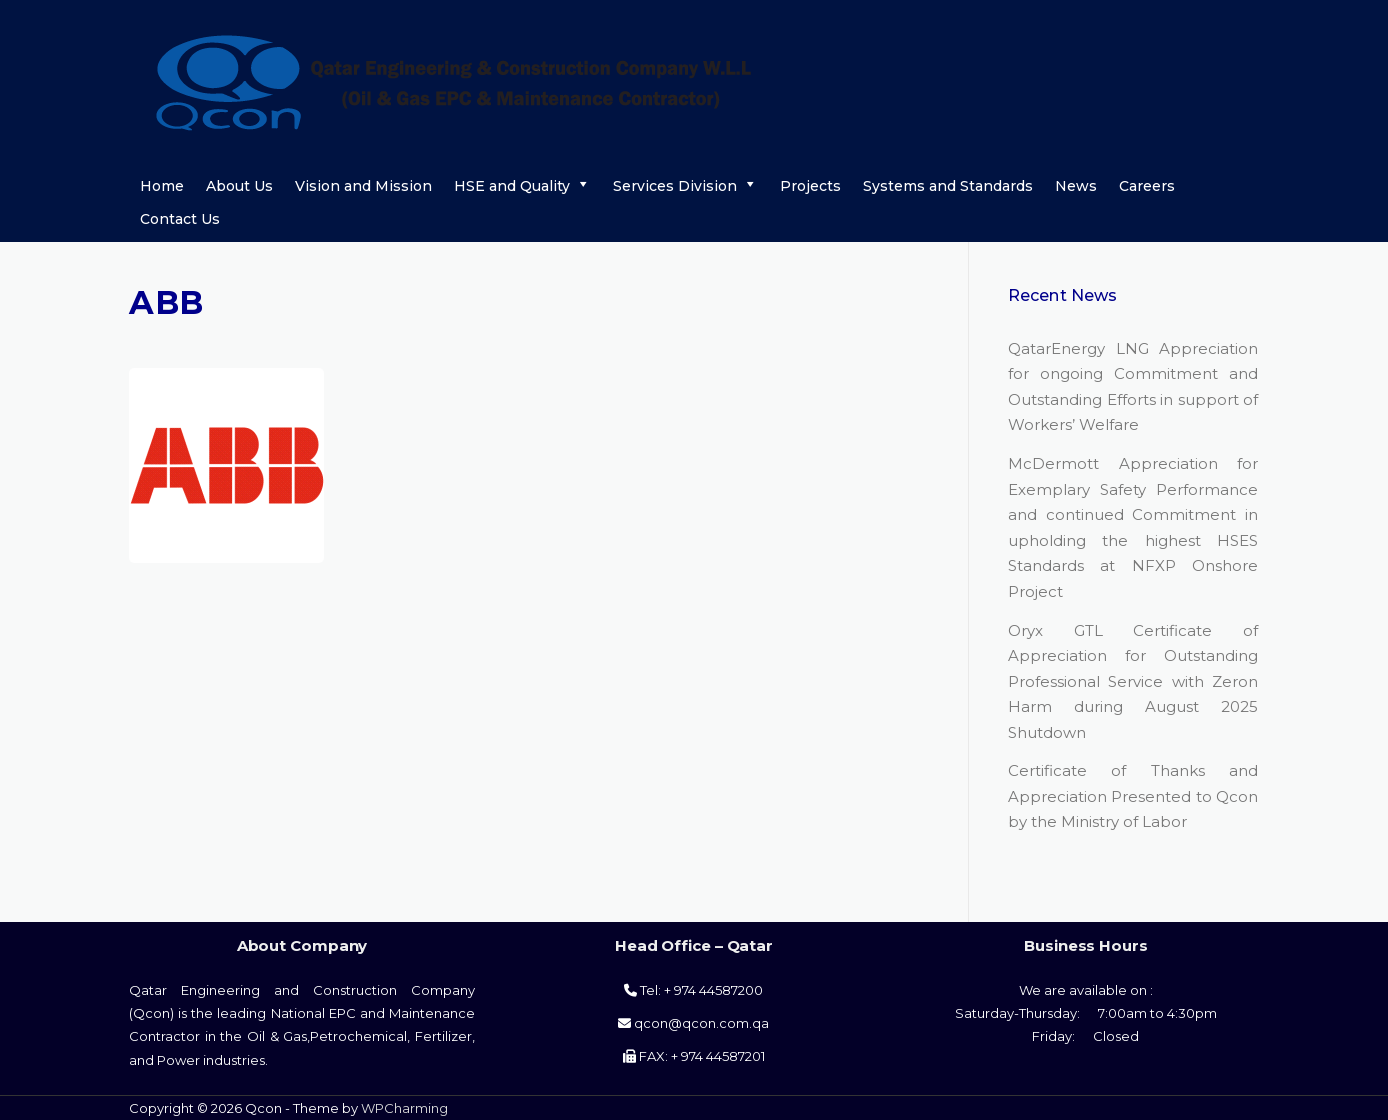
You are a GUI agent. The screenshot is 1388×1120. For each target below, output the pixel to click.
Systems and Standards (948, 186)
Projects (810, 186)
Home (162, 186)
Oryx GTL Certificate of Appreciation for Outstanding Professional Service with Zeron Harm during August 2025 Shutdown (1133, 681)
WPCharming (404, 1108)
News (1076, 186)
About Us (239, 186)
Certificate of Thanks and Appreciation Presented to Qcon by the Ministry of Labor (1133, 796)
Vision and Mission (363, 186)
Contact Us (180, 219)
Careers (1147, 186)
